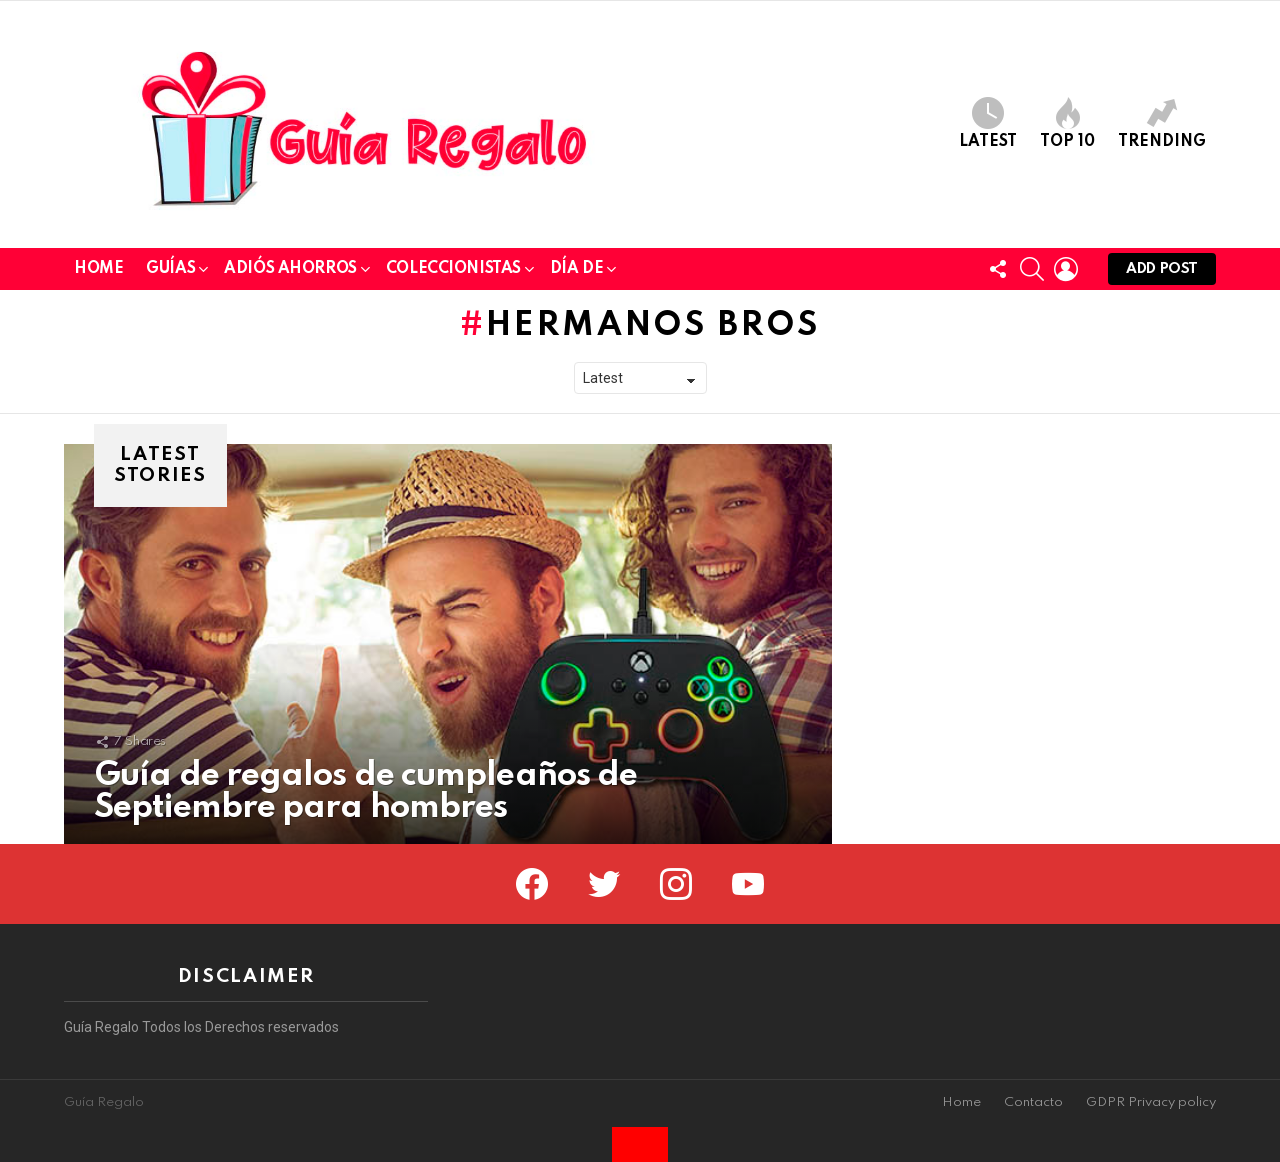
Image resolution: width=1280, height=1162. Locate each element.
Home (98, 269)
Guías (170, 272)
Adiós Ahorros (290, 272)
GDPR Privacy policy (1151, 1102)
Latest (988, 123)
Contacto (1033, 1102)
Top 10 (1067, 123)
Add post (1162, 273)
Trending (1162, 123)
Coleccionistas (453, 272)
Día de (576, 272)
